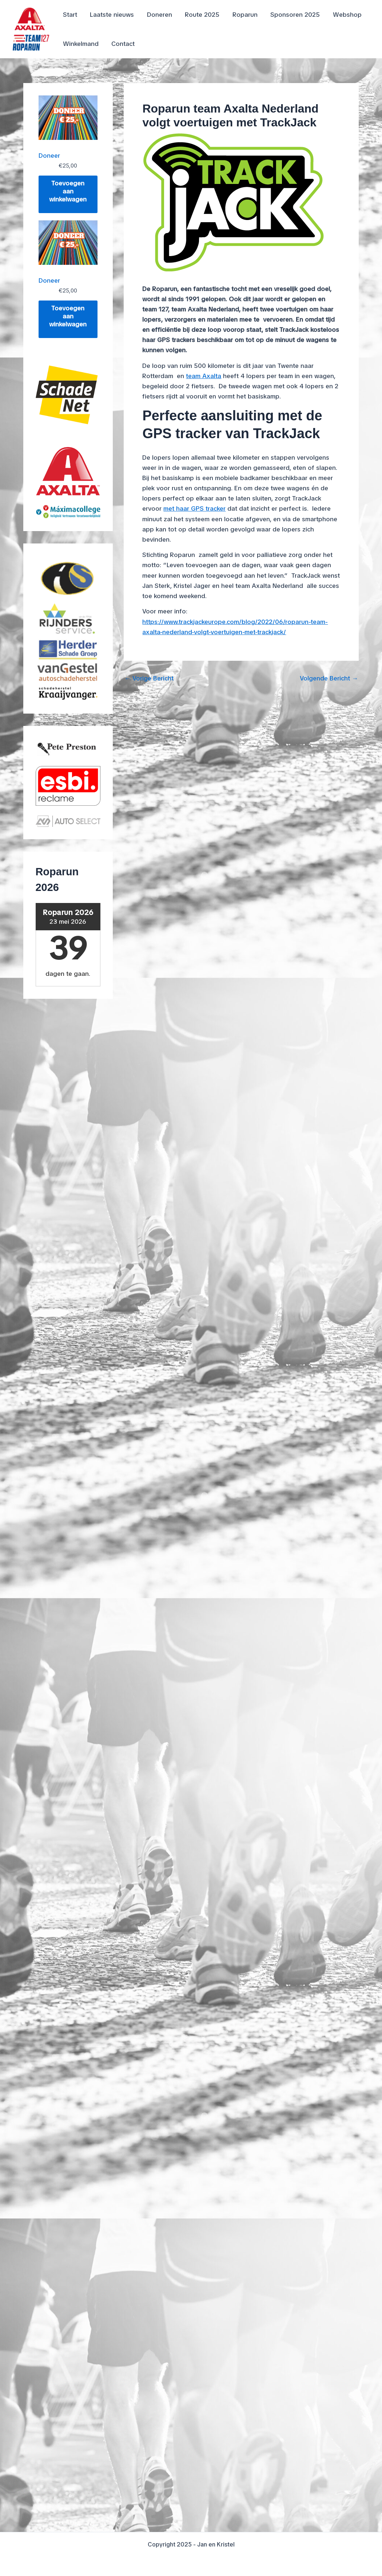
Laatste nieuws (111, 15)
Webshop (343, 15)
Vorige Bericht (149, 678)
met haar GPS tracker (194, 508)
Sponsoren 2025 (292, 15)
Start (70, 15)
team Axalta (203, 376)
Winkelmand (80, 44)
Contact (122, 44)
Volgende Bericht (329, 678)
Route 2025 (200, 15)
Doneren (158, 15)
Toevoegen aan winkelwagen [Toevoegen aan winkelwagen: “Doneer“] (68, 191)
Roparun (242, 15)
